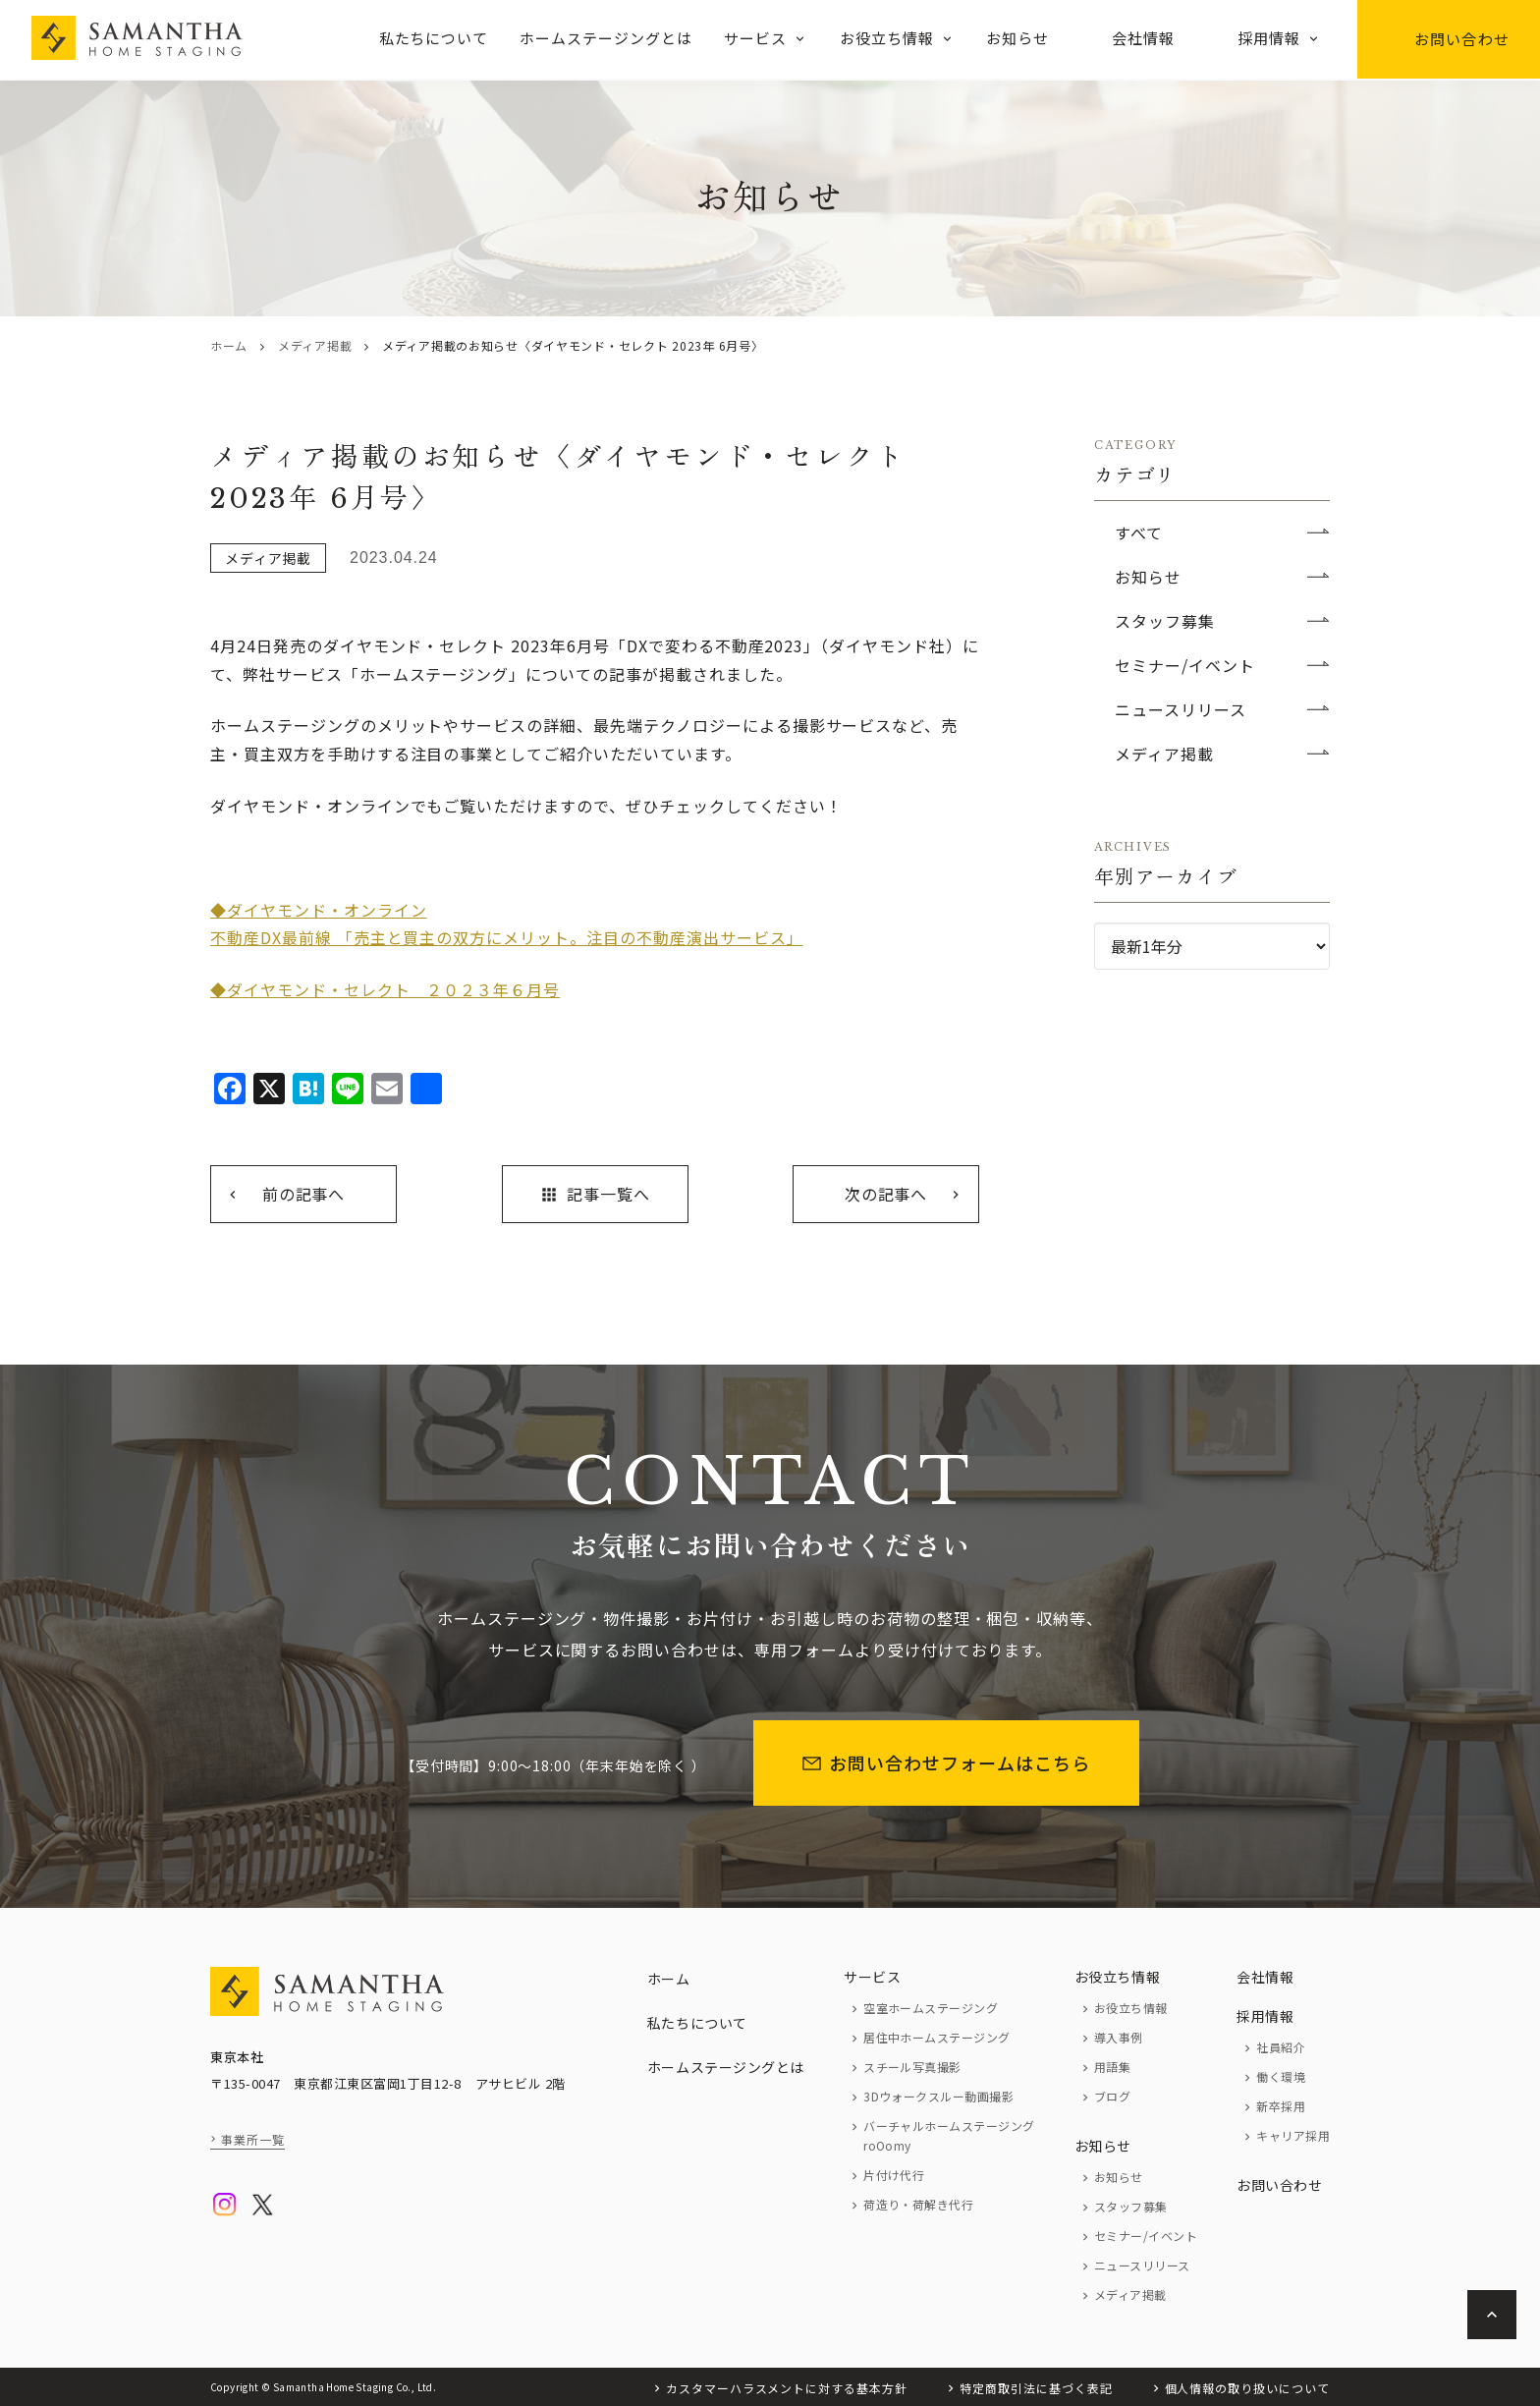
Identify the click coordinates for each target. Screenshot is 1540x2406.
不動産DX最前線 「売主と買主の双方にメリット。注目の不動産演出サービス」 (506, 937)
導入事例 (1118, 2037)
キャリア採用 (1293, 2135)
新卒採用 (1280, 2106)
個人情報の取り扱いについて (1247, 2387)
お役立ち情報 (887, 38)
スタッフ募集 (1165, 621)
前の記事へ (304, 1193)
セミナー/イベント (1185, 665)
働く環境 (1280, 2076)
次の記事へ (886, 1193)
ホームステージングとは (606, 38)
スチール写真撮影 (912, 2066)
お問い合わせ (1449, 38)
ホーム (229, 345)
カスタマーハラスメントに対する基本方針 (787, 2387)
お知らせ (1017, 38)
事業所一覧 (253, 2139)
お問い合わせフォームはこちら (946, 1762)
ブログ (1112, 2096)
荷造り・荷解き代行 (918, 2204)
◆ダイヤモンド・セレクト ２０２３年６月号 (385, 989)
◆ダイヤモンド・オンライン (318, 910)
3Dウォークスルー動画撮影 (938, 2096)
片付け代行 (893, 2174)
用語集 (1112, 2066)
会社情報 (1143, 38)
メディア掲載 (315, 345)
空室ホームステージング (930, 2007)
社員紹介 (1280, 2047)
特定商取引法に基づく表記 (1036, 2387)
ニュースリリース (1180, 709)
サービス (755, 38)
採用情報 (1269, 38)
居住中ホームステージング (937, 2037)
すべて (1139, 532)
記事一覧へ (594, 1193)
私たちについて (434, 38)
